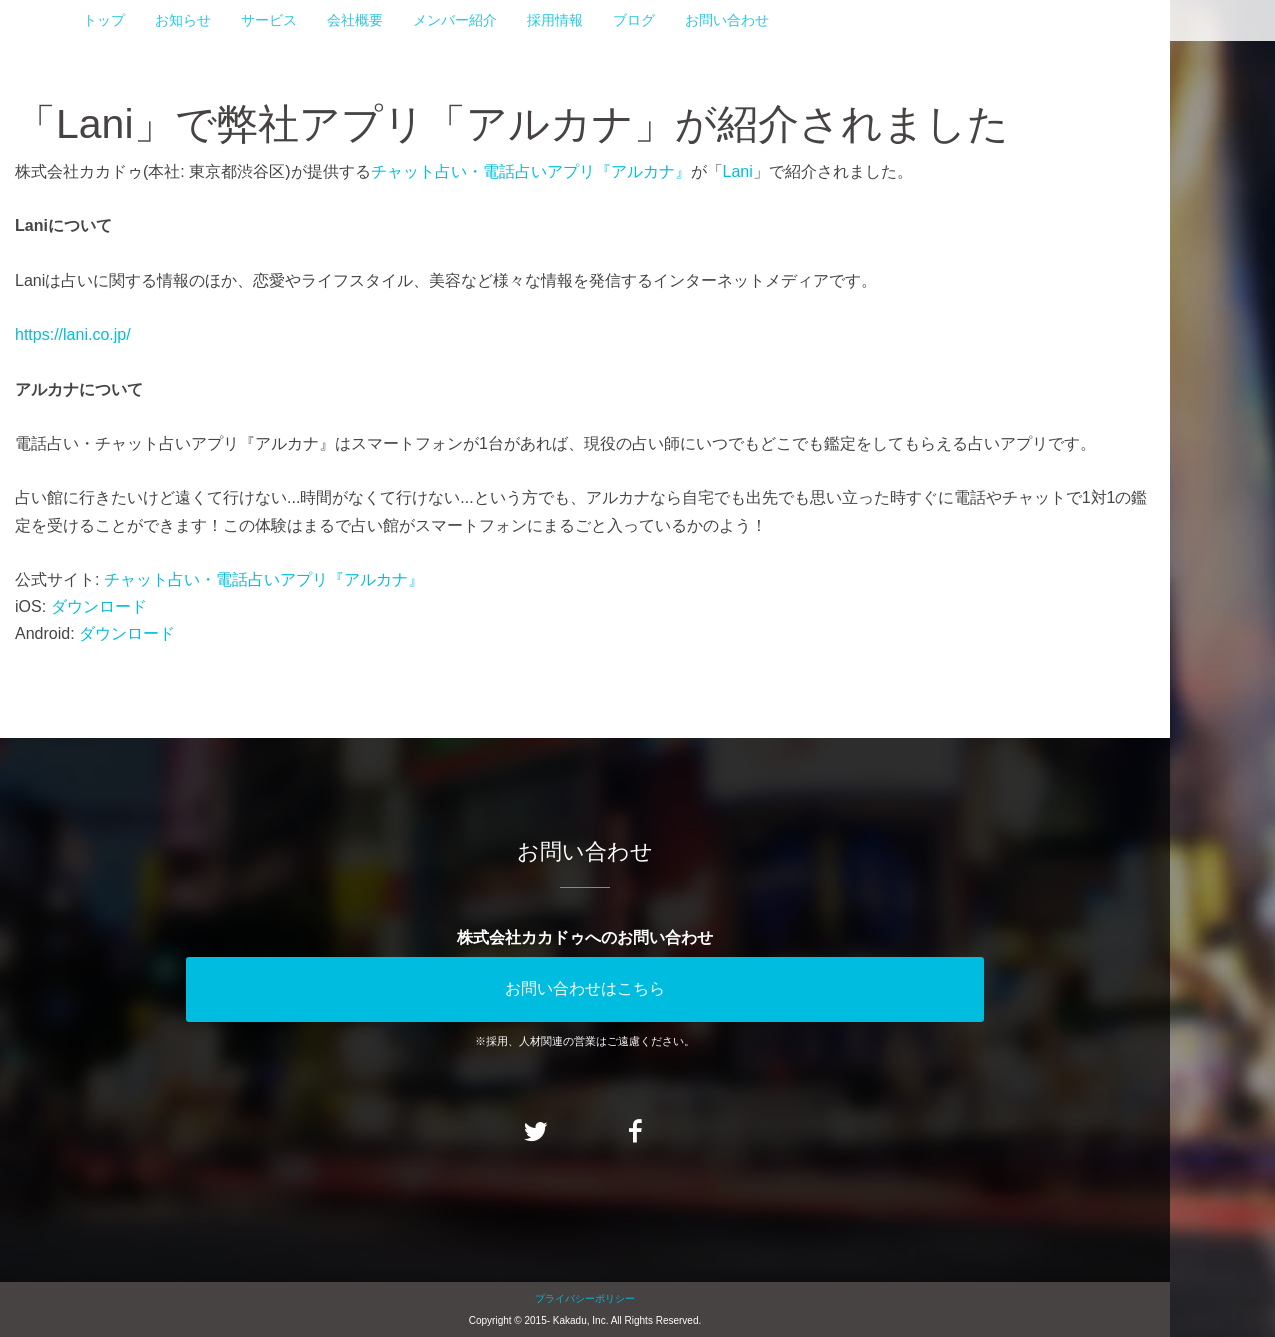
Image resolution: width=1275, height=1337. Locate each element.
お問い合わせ (727, 20)
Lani (738, 171)
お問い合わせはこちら (585, 988)
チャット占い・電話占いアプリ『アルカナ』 (531, 171)
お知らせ (183, 20)
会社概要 (355, 20)
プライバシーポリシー (585, 1298)
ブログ (634, 20)
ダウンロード (99, 606)
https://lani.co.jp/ (73, 334)
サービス (269, 20)
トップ (104, 20)
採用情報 (555, 20)
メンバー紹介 (455, 20)
